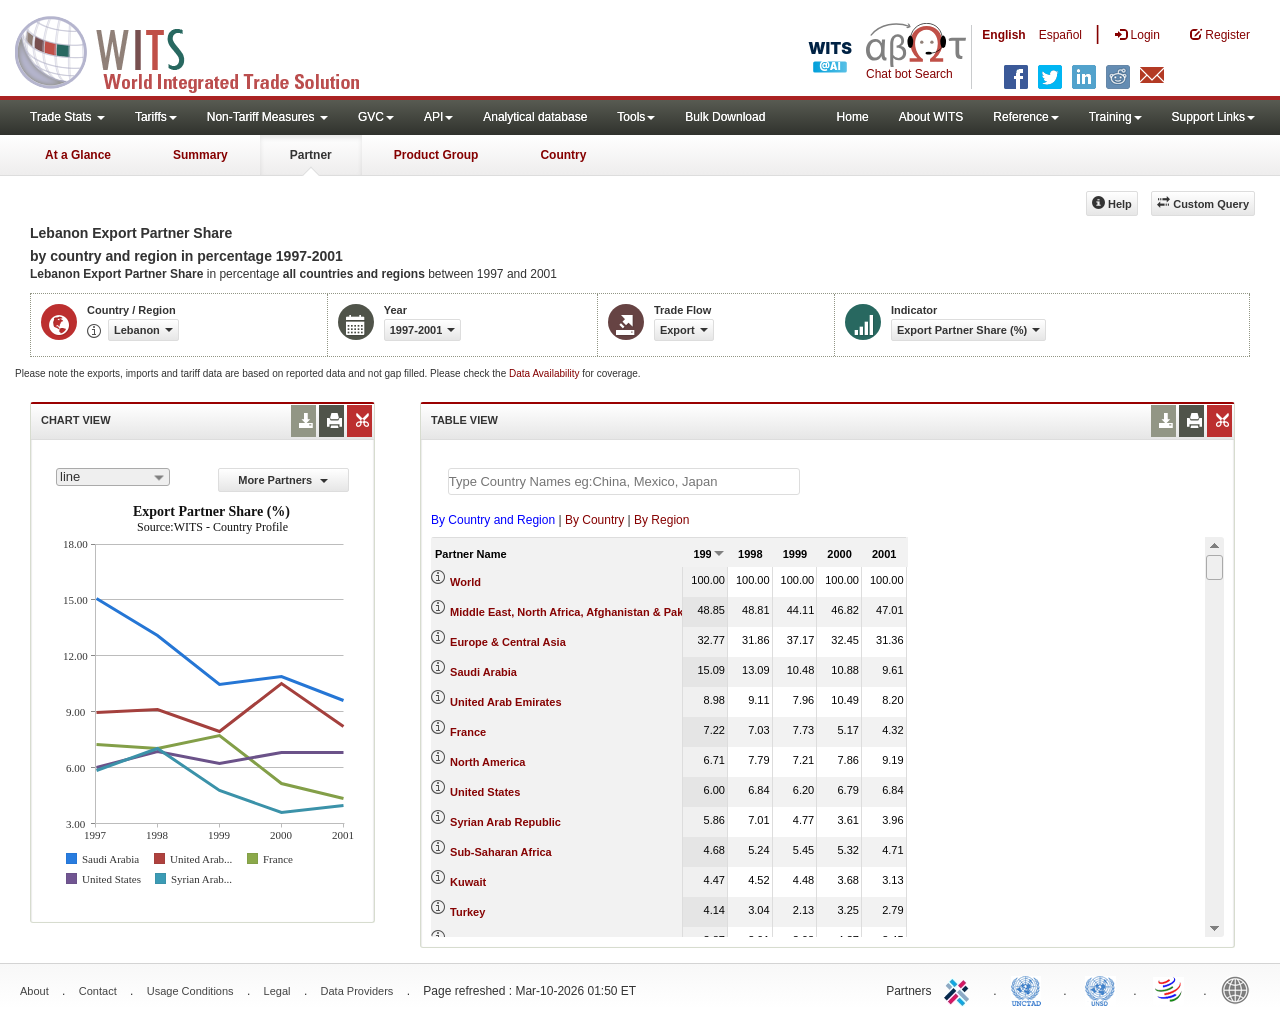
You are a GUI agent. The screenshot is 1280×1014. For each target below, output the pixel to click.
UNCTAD (1030, 989)
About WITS (931, 117)
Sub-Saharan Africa (501, 852)
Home (853, 117)
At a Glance (78, 155)
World (465, 582)
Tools (636, 117)
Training (1115, 117)
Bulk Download (725, 117)
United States (485, 792)
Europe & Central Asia (508, 642)
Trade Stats (67, 117)
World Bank (1240, 989)
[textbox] (624, 481)
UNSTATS (1100, 989)
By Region (661, 520)
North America (487, 762)
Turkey (467, 912)
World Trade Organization (1170, 989)
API (438, 117)
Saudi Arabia (483, 672)
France (468, 732)
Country (563, 155)
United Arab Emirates (505, 702)
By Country (594, 520)
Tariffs (156, 117)
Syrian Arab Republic (505, 822)
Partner (311, 155)
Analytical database (535, 117)
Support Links (1213, 117)
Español (1060, 35)
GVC (376, 117)
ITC (960, 989)
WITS (200, 50)
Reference (1025, 117)
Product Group (436, 155)
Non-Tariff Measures (267, 117)
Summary (200, 155)
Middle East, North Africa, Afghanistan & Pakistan (579, 612)
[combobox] (113, 477)
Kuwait (468, 882)
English (1003, 35)
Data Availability (545, 373)
